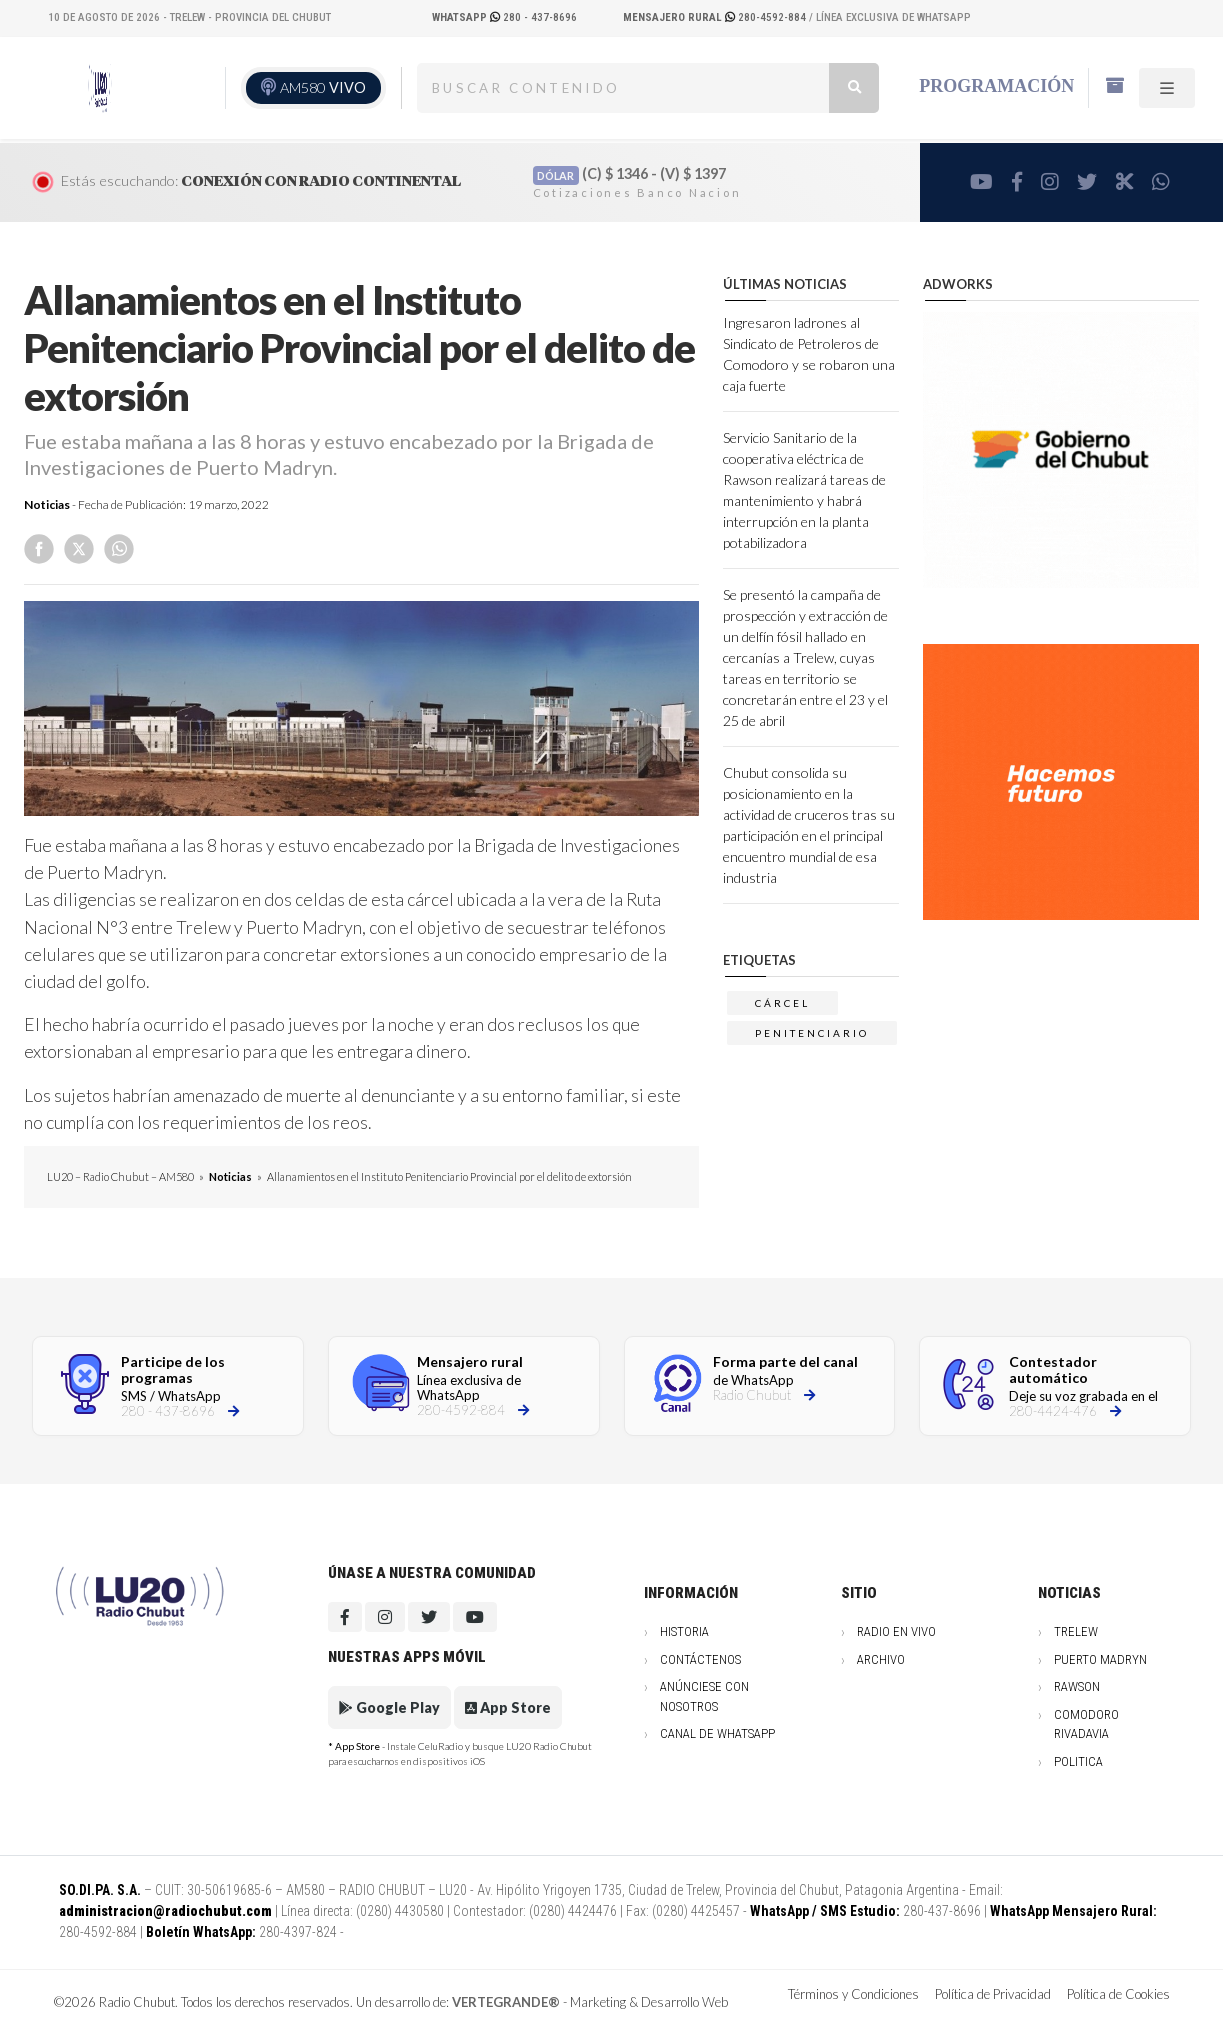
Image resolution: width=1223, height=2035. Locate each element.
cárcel (782, 1003)
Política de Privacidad (993, 1994)
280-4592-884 (716, 17)
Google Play (389, 1707)
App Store (508, 1707)
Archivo (881, 1659)
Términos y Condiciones (853, 1994)
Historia (684, 1631)
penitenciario (812, 1033)
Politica (1078, 1761)
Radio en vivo (896, 1631)
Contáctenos (700, 1659)
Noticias (47, 504)
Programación (996, 86)
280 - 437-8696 (504, 17)
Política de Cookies (1118, 1994)
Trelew (1076, 1631)
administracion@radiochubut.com (165, 1911)
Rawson (1077, 1686)
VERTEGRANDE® (506, 2002)
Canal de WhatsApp (717, 1733)
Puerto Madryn (1100, 1659)
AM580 (323, 87)
